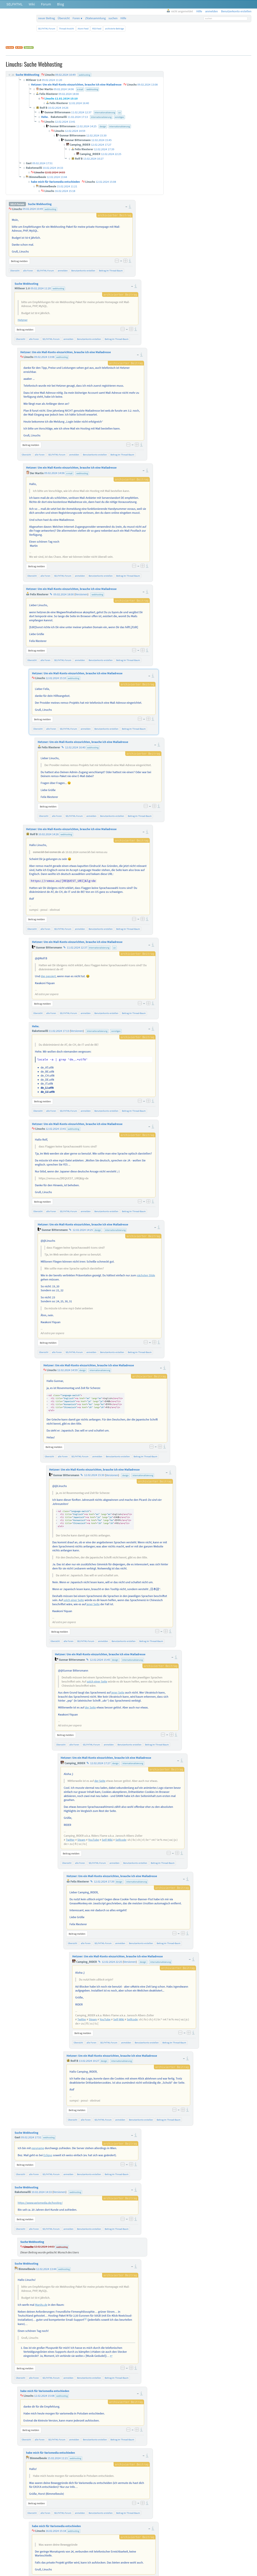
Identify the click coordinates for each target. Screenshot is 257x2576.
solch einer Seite (73, 1600)
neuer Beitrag (46, 18)
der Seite (90, 1707)
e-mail (69, 473)
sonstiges (115, 1031)
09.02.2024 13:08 (44, 357)
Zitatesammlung (95, 18)
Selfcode (120, 1840)
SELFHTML (14, 4)
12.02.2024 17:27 (100, 1763)
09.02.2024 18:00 (63, 594)
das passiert (48, 976)
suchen (113, 18)
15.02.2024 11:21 (58, 2458)
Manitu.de (41, 2305)
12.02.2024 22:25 (112, 1962)
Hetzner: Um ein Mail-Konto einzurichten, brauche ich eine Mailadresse (65, 352)
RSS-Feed (96, 28)
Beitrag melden (19, 261)
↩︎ (111, 2356)
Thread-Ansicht (66, 28)
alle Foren (28, 270)
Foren (76, 18)
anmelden (63, 270)
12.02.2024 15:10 (56, 678)
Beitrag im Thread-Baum (111, 270)
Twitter (70, 1840)
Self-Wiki (107, 1840)
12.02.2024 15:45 (100, 1660)
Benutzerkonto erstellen (83, 270)
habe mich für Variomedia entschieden (44, 2391)
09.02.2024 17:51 (31, 2137)
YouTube (93, 1840)
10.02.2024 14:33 (41, 2192)
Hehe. (35, 1026)
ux (114, 947)
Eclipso (47, 2155)
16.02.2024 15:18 (56, 2531)
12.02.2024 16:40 (75, 747)
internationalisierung (99, 947)
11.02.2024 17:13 (59, 1031)
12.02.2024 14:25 (83, 1230)
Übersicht (64, 18)
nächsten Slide (146, 1275)
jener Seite (93, 1604)
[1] (85, 2318)
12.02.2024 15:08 (44, 2396)
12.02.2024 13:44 (46, 2269)
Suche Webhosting (40, 204)
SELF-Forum (17, 204)
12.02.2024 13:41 (56, 1129)
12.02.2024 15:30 (94, 1475)
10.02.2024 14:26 (48, 834)
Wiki (32, 4)
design (98, 1230)
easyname (37, 2148)
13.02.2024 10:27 (89, 2061)
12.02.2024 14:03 (44, 2247)
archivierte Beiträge (114, 28)
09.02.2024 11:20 (40, 288)
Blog (60, 4)
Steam (81, 1840)
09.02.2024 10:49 (33, 209)
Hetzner (23, 320)
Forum (46, 4)
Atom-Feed (83, 28)
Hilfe (123, 18)
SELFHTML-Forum (46, 28)
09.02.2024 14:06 (54, 473)
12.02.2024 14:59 (67, 1370)
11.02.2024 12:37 (77, 947)
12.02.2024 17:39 (104, 1881)
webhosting (50, 209)
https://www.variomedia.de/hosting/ (40, 2203)
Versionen (81, 594)
